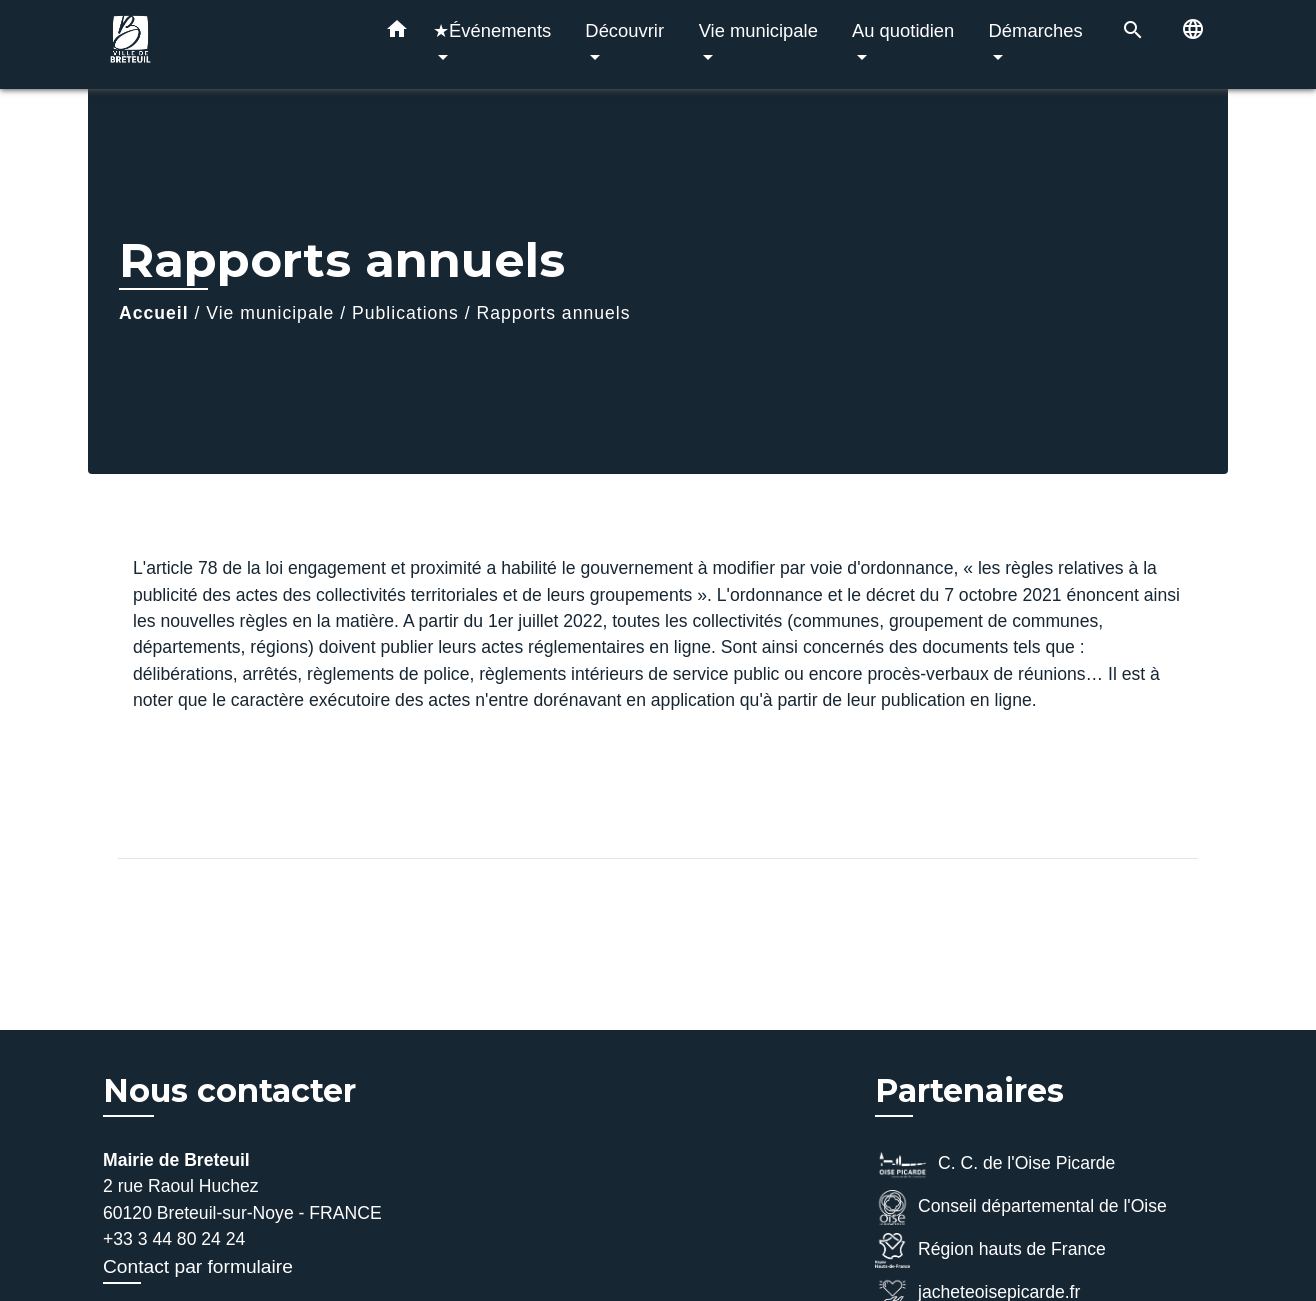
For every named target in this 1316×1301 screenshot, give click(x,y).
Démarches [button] (1036, 30)
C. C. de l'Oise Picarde (995, 1164)
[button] (397, 33)
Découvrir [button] (624, 30)
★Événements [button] (492, 30)
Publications (405, 313)
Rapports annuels (554, 313)
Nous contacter (229, 1091)
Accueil (154, 313)
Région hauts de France (990, 1250)
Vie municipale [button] (758, 30)
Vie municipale (270, 313)
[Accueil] (228, 44)
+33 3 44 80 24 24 (174, 1239)
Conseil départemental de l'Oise (1021, 1207)
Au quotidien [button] (903, 30)
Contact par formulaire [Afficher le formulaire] (198, 1266)
